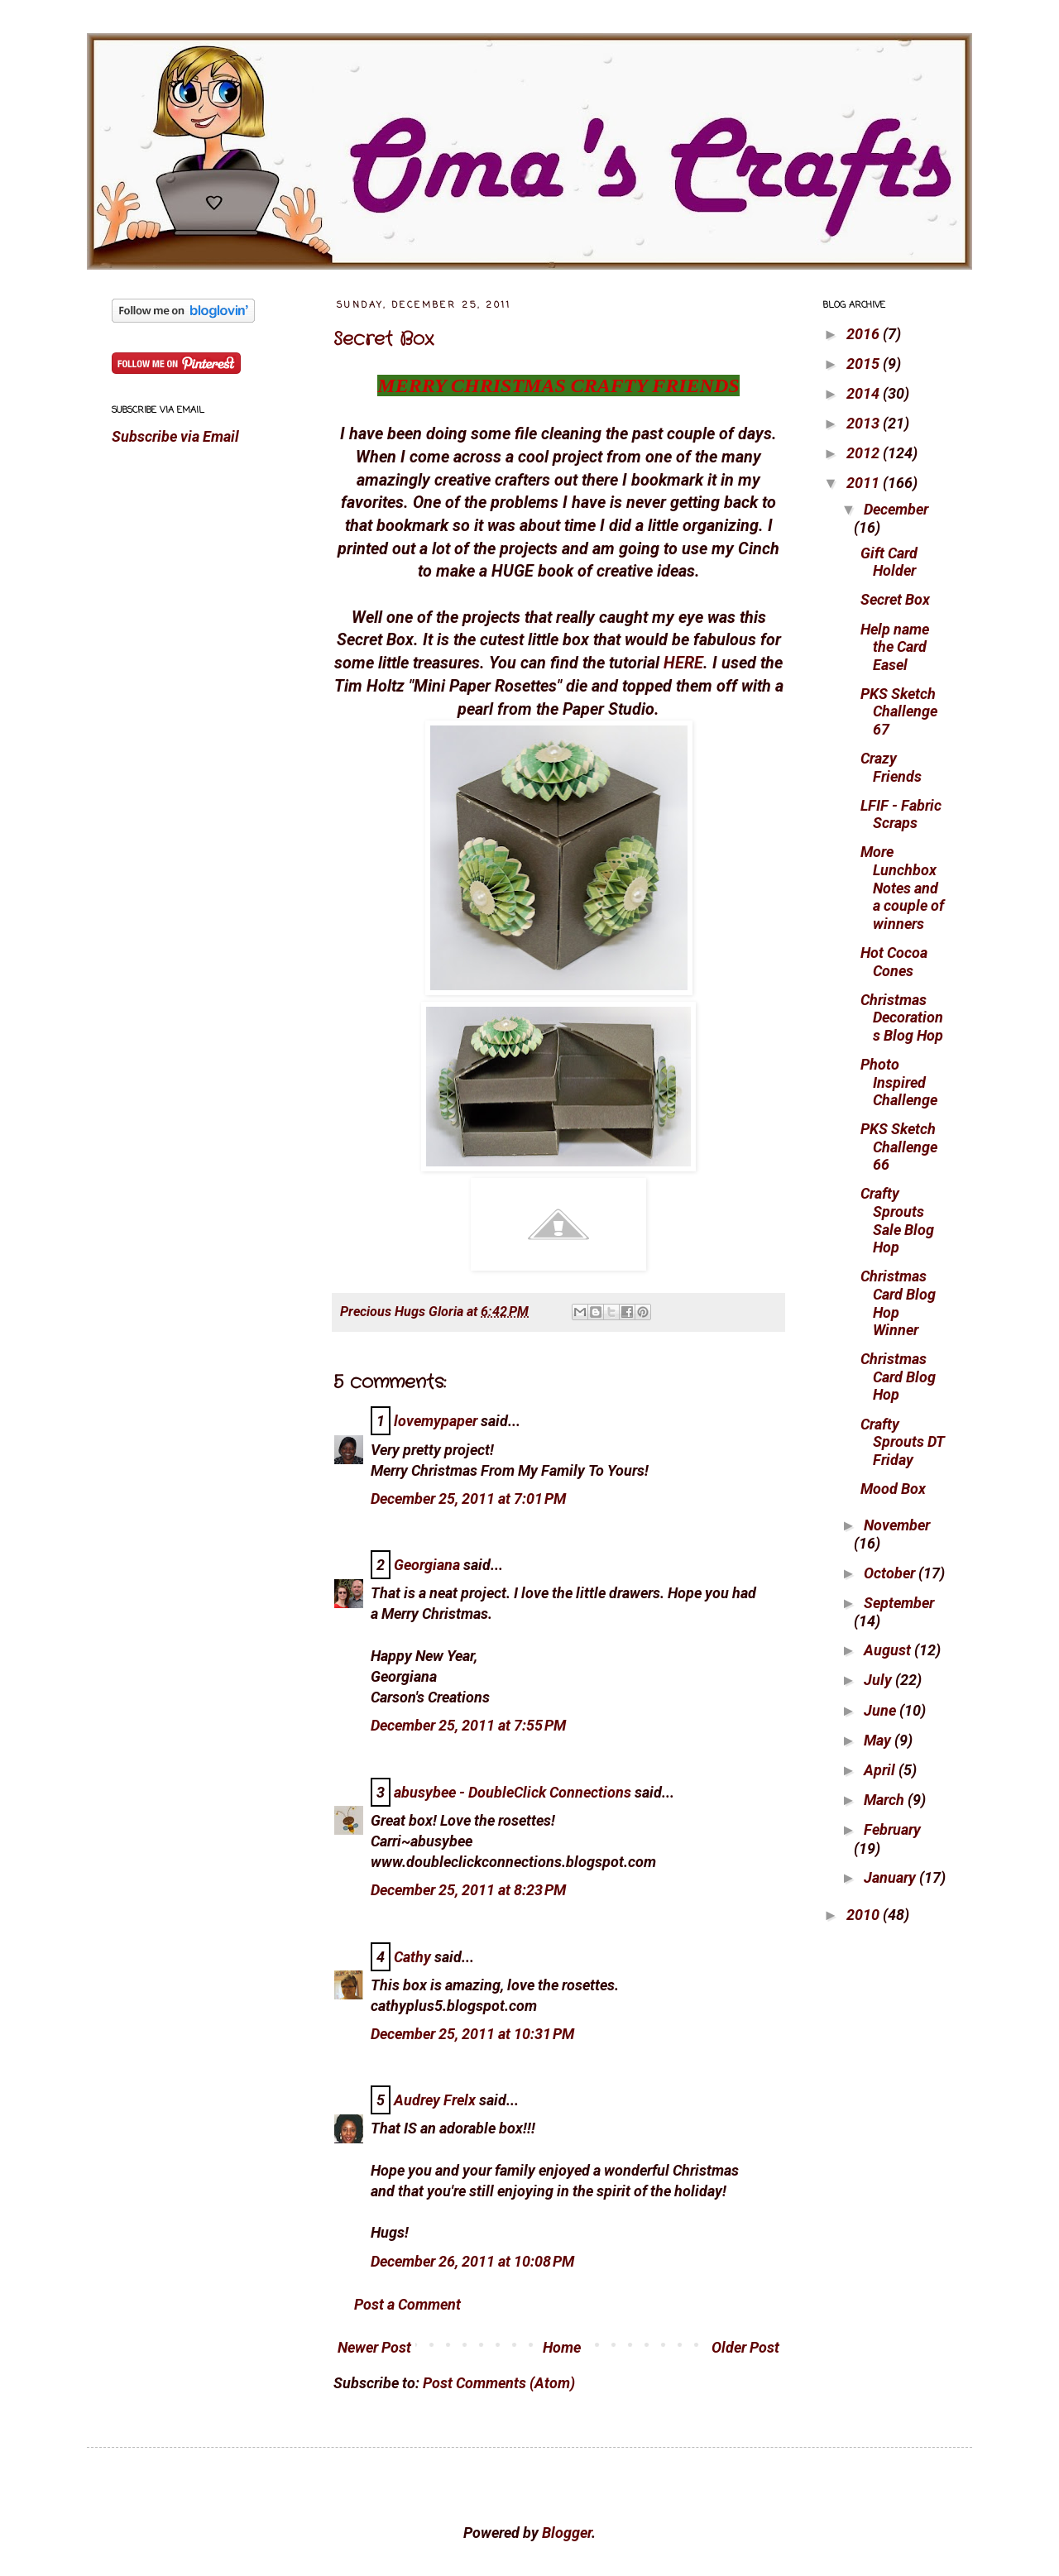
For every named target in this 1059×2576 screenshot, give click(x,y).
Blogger (567, 2532)
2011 (864, 482)
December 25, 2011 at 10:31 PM (472, 2033)
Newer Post (374, 2347)
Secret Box (383, 339)
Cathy (412, 1957)
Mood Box (893, 1488)
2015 (864, 363)
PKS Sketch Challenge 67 (898, 711)
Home (562, 2347)
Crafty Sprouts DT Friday (902, 1441)
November (897, 1525)
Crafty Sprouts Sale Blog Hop (897, 1220)
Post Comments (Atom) (499, 2383)
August (889, 1650)
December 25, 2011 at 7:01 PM (468, 1498)
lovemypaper (435, 1420)
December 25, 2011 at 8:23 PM (468, 1889)
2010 (864, 1914)
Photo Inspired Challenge (898, 1082)
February (892, 1829)
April (881, 1770)
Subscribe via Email (175, 436)
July (879, 1679)
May (879, 1740)
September (899, 1602)
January (891, 1877)
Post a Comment (407, 2304)
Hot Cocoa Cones (893, 961)
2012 (864, 453)
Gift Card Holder (889, 562)
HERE (683, 663)
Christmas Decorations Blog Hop (901, 1017)
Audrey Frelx (435, 2100)
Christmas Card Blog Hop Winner (898, 1302)
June (881, 1710)
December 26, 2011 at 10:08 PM (472, 2261)
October (891, 1573)
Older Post (745, 2347)
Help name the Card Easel (894, 646)
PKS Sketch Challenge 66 (898, 1146)
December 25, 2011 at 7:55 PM (468, 1725)
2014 (864, 393)
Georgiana (427, 1564)
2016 (864, 333)
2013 (864, 423)
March (886, 1799)
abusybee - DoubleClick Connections (512, 1792)
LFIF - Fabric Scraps (901, 814)
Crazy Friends (891, 767)
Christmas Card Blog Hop (898, 1376)
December (896, 509)
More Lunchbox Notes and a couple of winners (902, 887)
